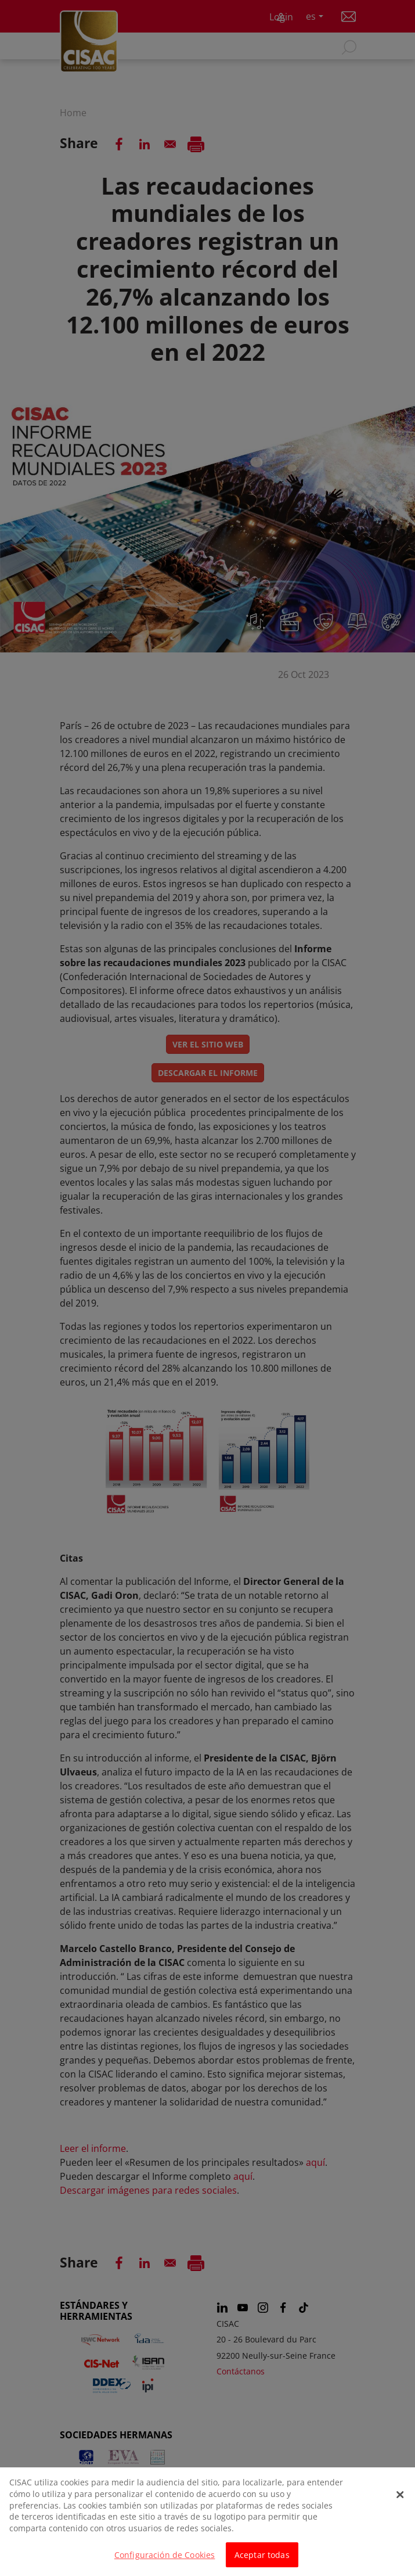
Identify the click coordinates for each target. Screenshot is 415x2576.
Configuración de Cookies (164, 2560)
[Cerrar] (399, 2501)
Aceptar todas (262, 2560)
